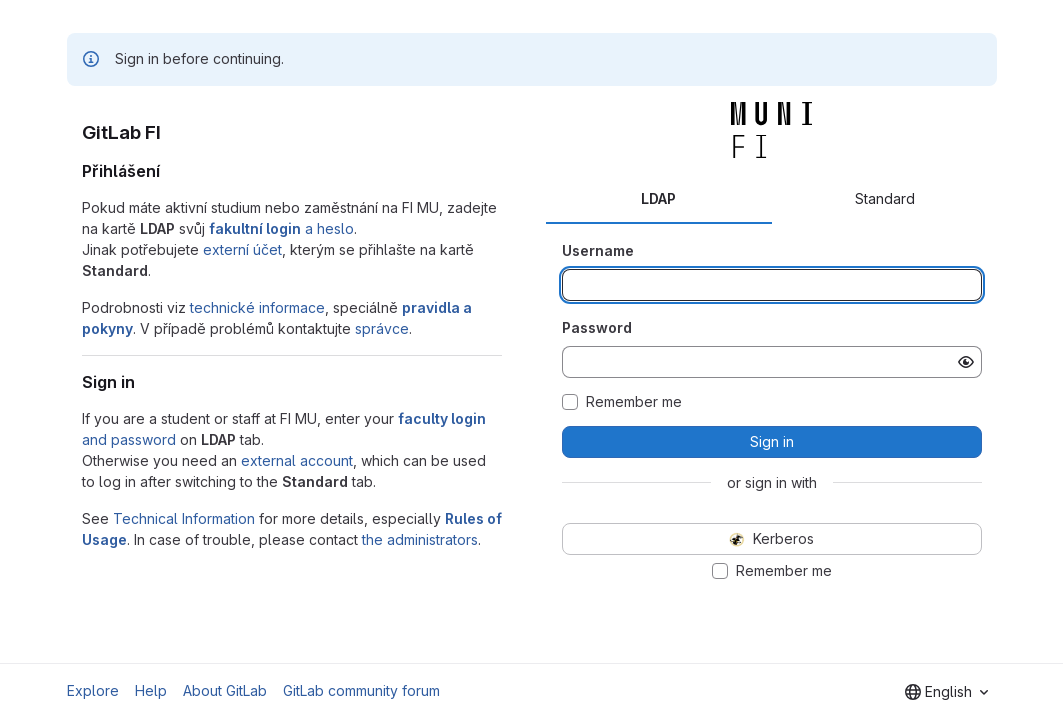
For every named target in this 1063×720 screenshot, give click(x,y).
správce (382, 328)
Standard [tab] (885, 198)
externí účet (242, 249)
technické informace (257, 307)
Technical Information (184, 518)
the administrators (420, 539)
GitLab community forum (361, 690)
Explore (93, 690)
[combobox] (946, 692)
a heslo (281, 228)
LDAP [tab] (658, 198)
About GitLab (225, 690)
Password (597, 327)
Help (151, 690)
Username (598, 250)
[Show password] (966, 362)
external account (297, 460)
